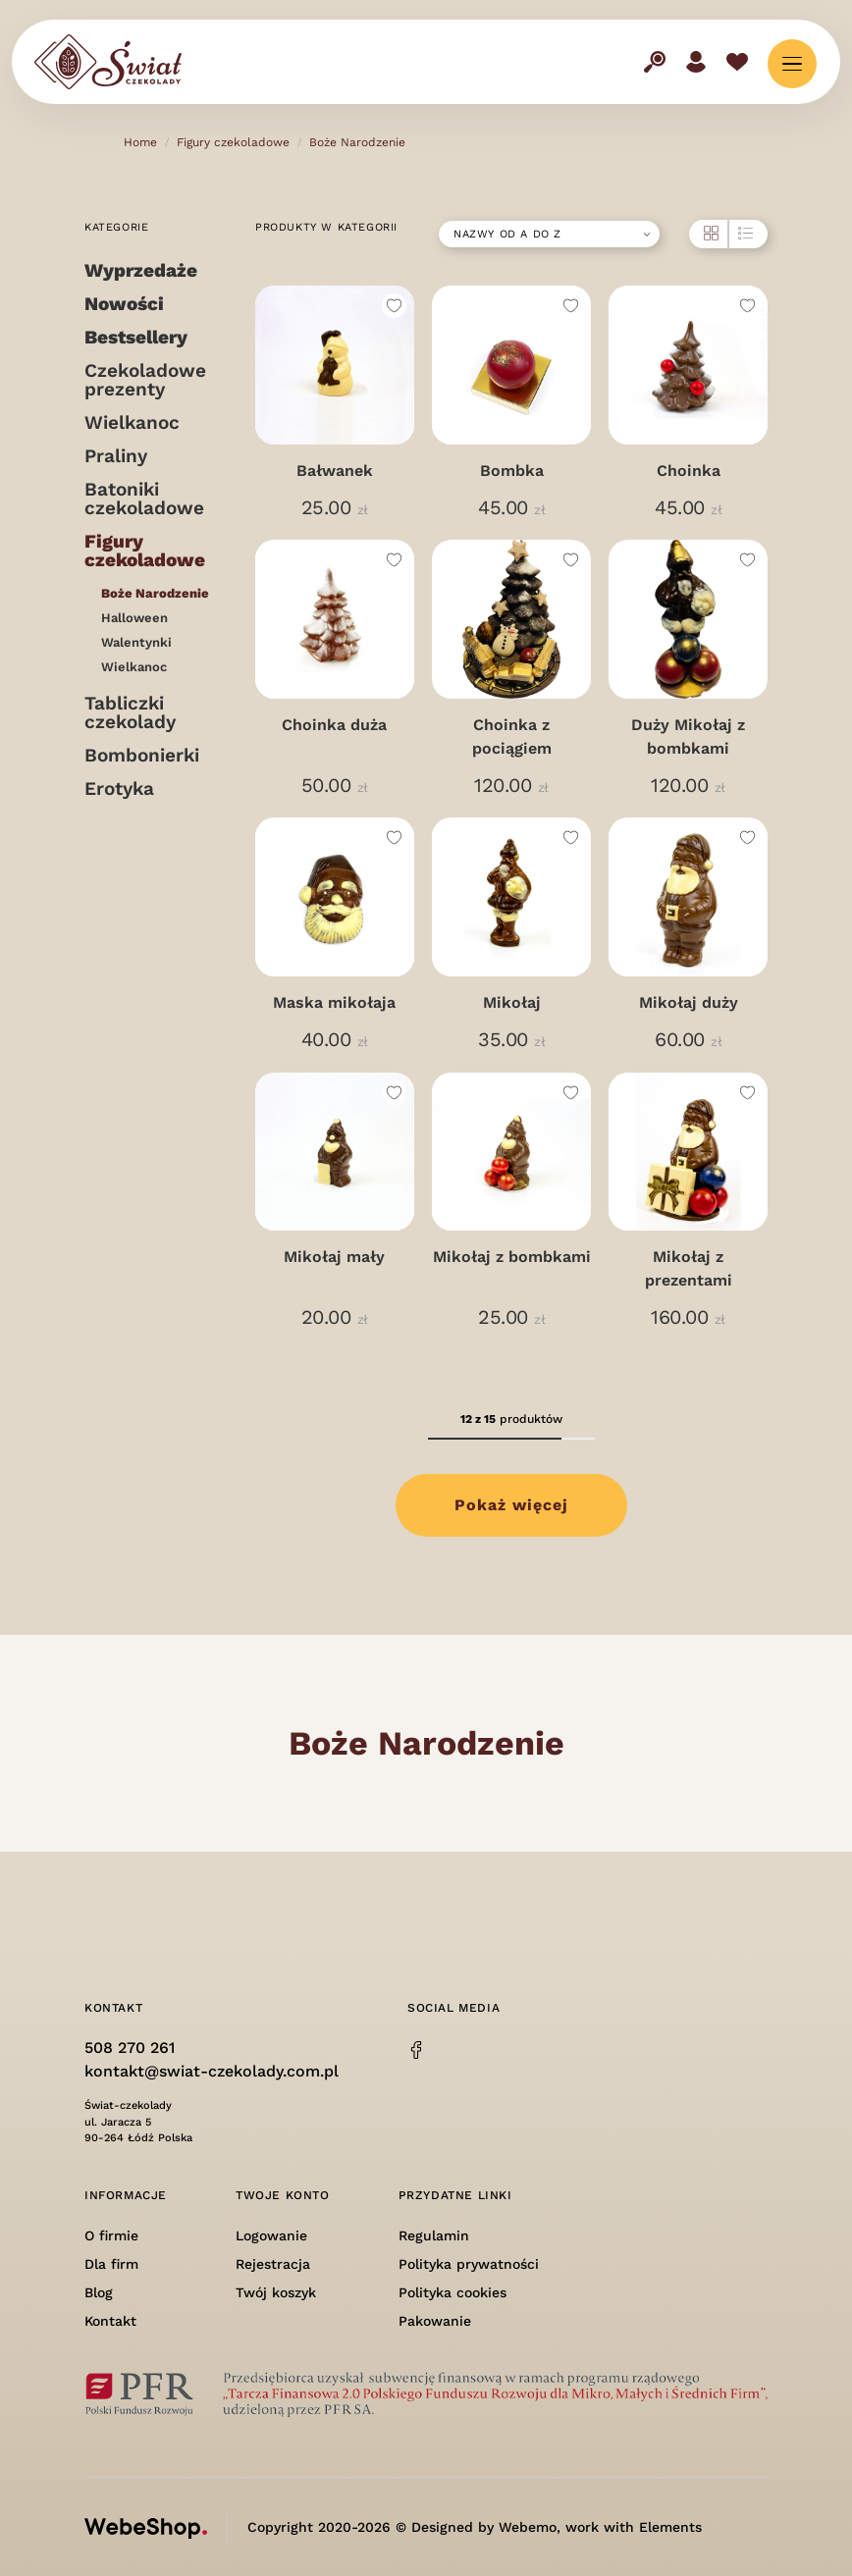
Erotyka (119, 788)
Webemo (528, 2527)
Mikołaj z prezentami (688, 1268)
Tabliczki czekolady (130, 712)
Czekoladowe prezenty (145, 379)
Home (140, 142)
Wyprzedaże (140, 270)
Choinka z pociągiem (512, 736)
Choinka (688, 470)
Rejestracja (273, 2264)
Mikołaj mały (334, 1256)
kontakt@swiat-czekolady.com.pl (211, 2071)
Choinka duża (334, 724)
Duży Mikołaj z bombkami (688, 736)
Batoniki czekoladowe (144, 498)
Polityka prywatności (469, 2264)
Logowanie (271, 2235)
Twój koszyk (276, 2292)
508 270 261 (129, 2047)
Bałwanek (334, 470)
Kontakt (110, 2321)
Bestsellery (135, 337)
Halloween (134, 617)
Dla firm (111, 2264)
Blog (98, 2292)
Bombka (512, 470)
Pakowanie (435, 2321)
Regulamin (434, 2235)
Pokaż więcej (511, 1505)
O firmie (111, 2235)
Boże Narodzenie (357, 142)
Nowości (124, 303)
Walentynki (136, 642)
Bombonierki (141, 755)
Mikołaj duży (688, 1002)
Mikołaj (512, 1002)
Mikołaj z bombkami (512, 1256)
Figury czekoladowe (233, 142)
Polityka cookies (452, 2292)
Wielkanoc (132, 422)
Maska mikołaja (334, 1002)
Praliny (115, 456)
